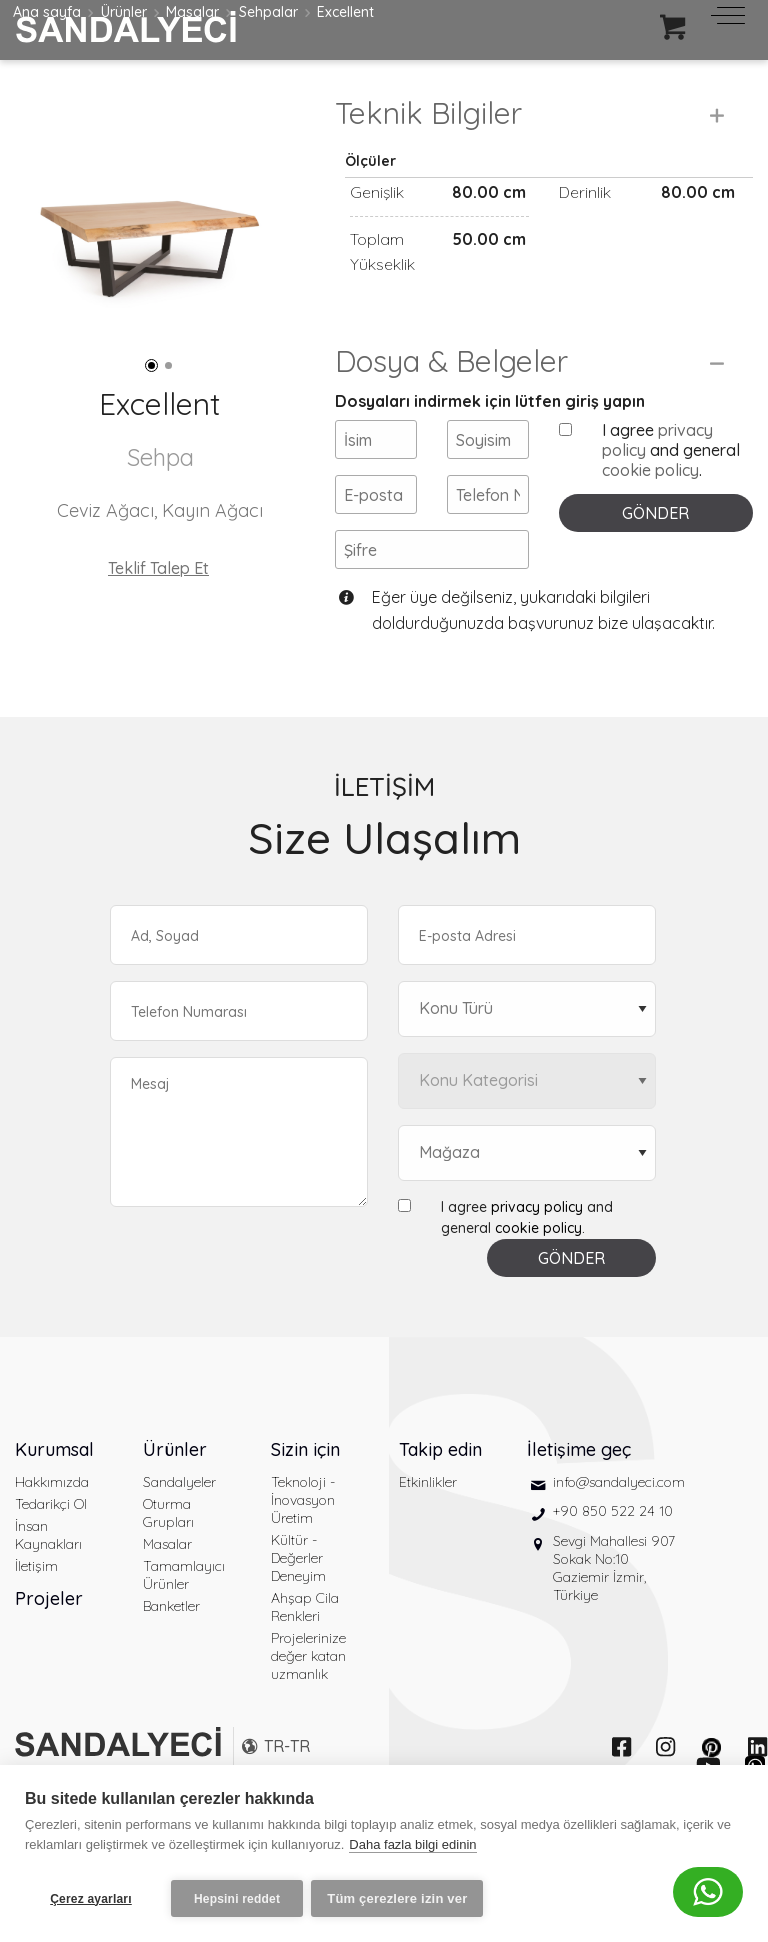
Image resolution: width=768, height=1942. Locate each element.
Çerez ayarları (91, 1899)
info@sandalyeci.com (619, 1529)
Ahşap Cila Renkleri (305, 1654)
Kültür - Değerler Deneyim (298, 1605)
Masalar (167, 1591)
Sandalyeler (179, 1529)
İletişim (36, 1613)
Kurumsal (54, 1496)
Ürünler (175, 1496)
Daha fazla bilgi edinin (412, 1850)
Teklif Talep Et (158, 568)
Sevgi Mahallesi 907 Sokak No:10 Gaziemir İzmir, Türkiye (614, 1615)
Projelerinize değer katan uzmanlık (308, 1703)
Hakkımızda (52, 1529)
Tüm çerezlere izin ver (403, 1898)
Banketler (171, 1653)
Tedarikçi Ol (51, 1551)
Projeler (49, 1645)
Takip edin (440, 1496)
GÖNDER (655, 561)
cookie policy (650, 518)
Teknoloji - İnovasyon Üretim (303, 1547)
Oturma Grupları (168, 1560)
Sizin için (305, 1496)
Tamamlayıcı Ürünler (184, 1622)
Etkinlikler (428, 1529)
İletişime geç (579, 1496)
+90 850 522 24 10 (613, 1559)
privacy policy (537, 1254)
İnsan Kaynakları (48, 1582)
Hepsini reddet (237, 1899)
